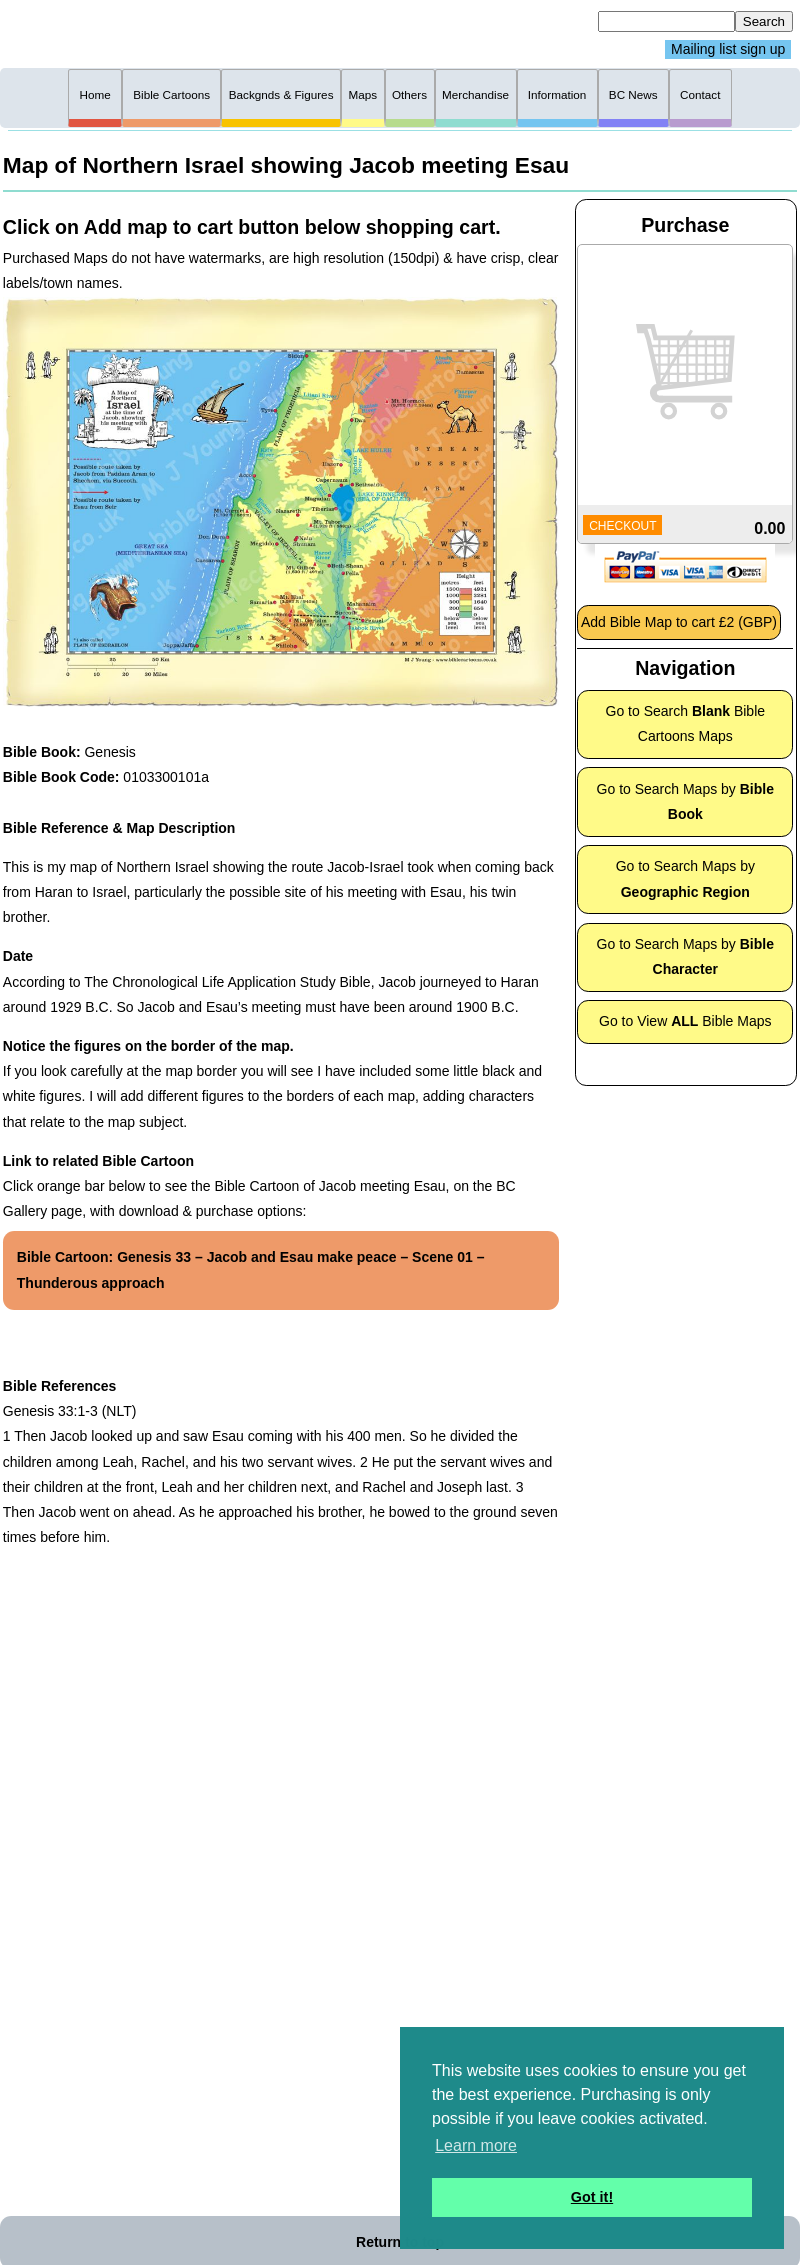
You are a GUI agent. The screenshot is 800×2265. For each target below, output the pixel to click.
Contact (700, 94)
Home (95, 94)
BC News (633, 94)
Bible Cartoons (171, 94)
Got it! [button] (592, 2197)
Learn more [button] (476, 2145)
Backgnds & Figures (281, 94)
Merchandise (475, 94)
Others (409, 94)
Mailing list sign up (728, 50)
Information (557, 94)
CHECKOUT (622, 526)
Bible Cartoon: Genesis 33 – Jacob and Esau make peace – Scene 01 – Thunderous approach (251, 1269)
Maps (362, 94)
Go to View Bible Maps (685, 1021)
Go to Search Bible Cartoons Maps (686, 723)
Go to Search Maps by (685, 801)
